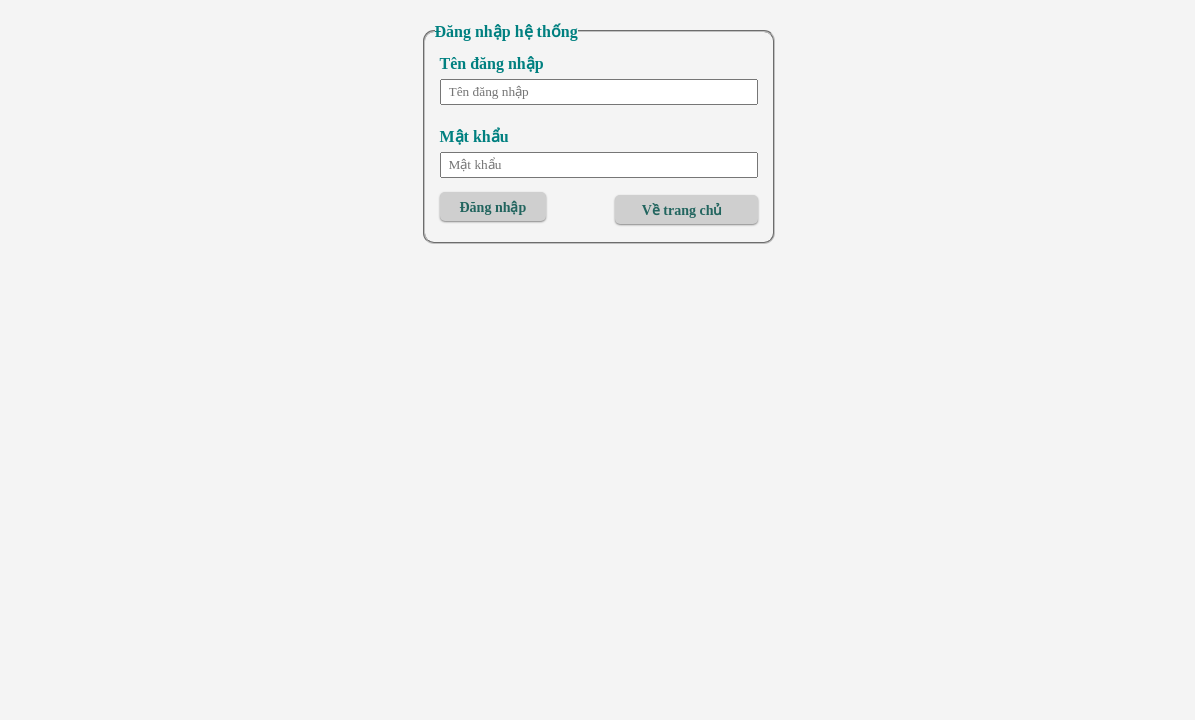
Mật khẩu (474, 136)
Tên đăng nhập (492, 63)
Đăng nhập (493, 207)
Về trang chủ (682, 210)
